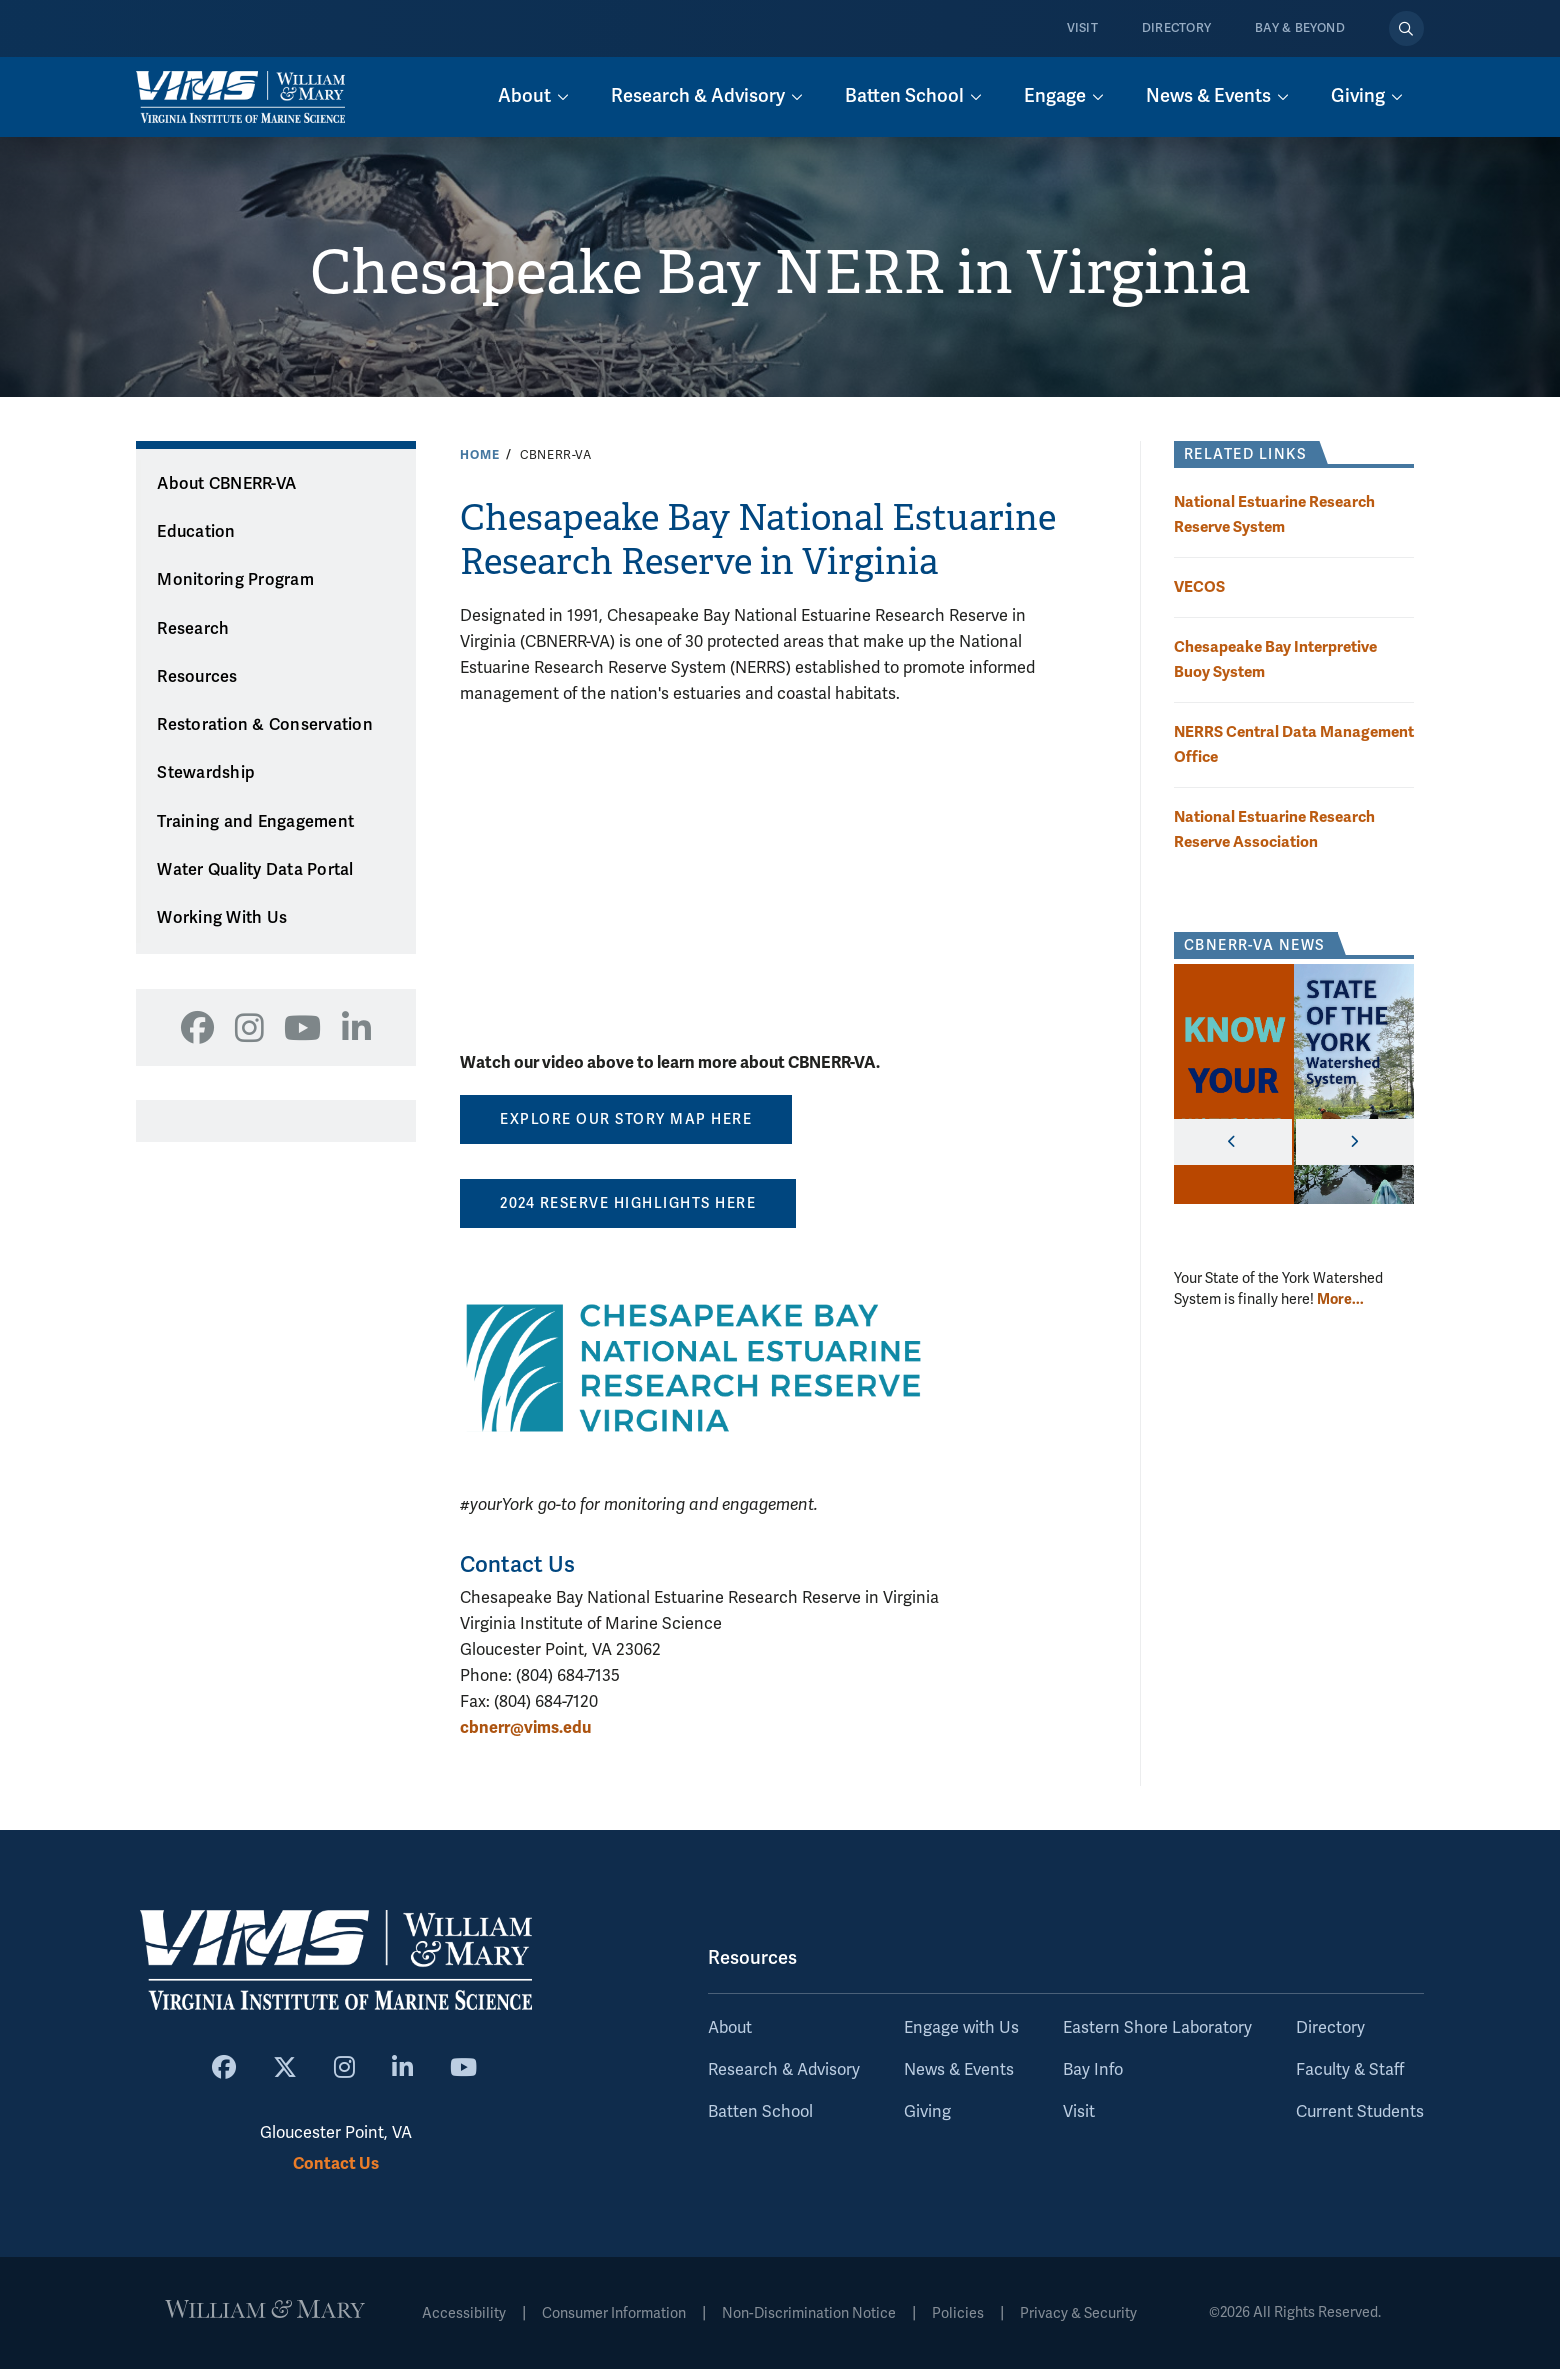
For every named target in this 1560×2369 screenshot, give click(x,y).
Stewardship (206, 773)
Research (193, 629)
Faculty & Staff (1350, 2070)
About (730, 2028)
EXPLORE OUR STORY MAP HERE (626, 1119)
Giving (927, 2112)
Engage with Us (961, 2028)
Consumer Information (614, 2313)
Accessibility (464, 2313)
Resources (197, 677)
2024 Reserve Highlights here (628, 1203)
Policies (958, 2313)
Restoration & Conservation (265, 725)
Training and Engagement (255, 822)
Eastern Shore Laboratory (1157, 2028)
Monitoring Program (235, 580)
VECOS (1199, 586)
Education (196, 532)
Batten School (760, 2112)
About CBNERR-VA (226, 484)
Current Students (1360, 2112)
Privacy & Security (1078, 2313)
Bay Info (1093, 2070)
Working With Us (222, 918)
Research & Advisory (784, 2070)
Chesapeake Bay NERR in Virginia (780, 273)
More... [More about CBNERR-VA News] (1340, 1299)
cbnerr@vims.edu (525, 1727)
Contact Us (336, 2163)
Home (479, 455)
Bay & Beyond (1300, 28)
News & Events (959, 2070)
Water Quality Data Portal (255, 870)
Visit (1082, 28)
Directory (1176, 28)
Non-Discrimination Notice (809, 2313)
